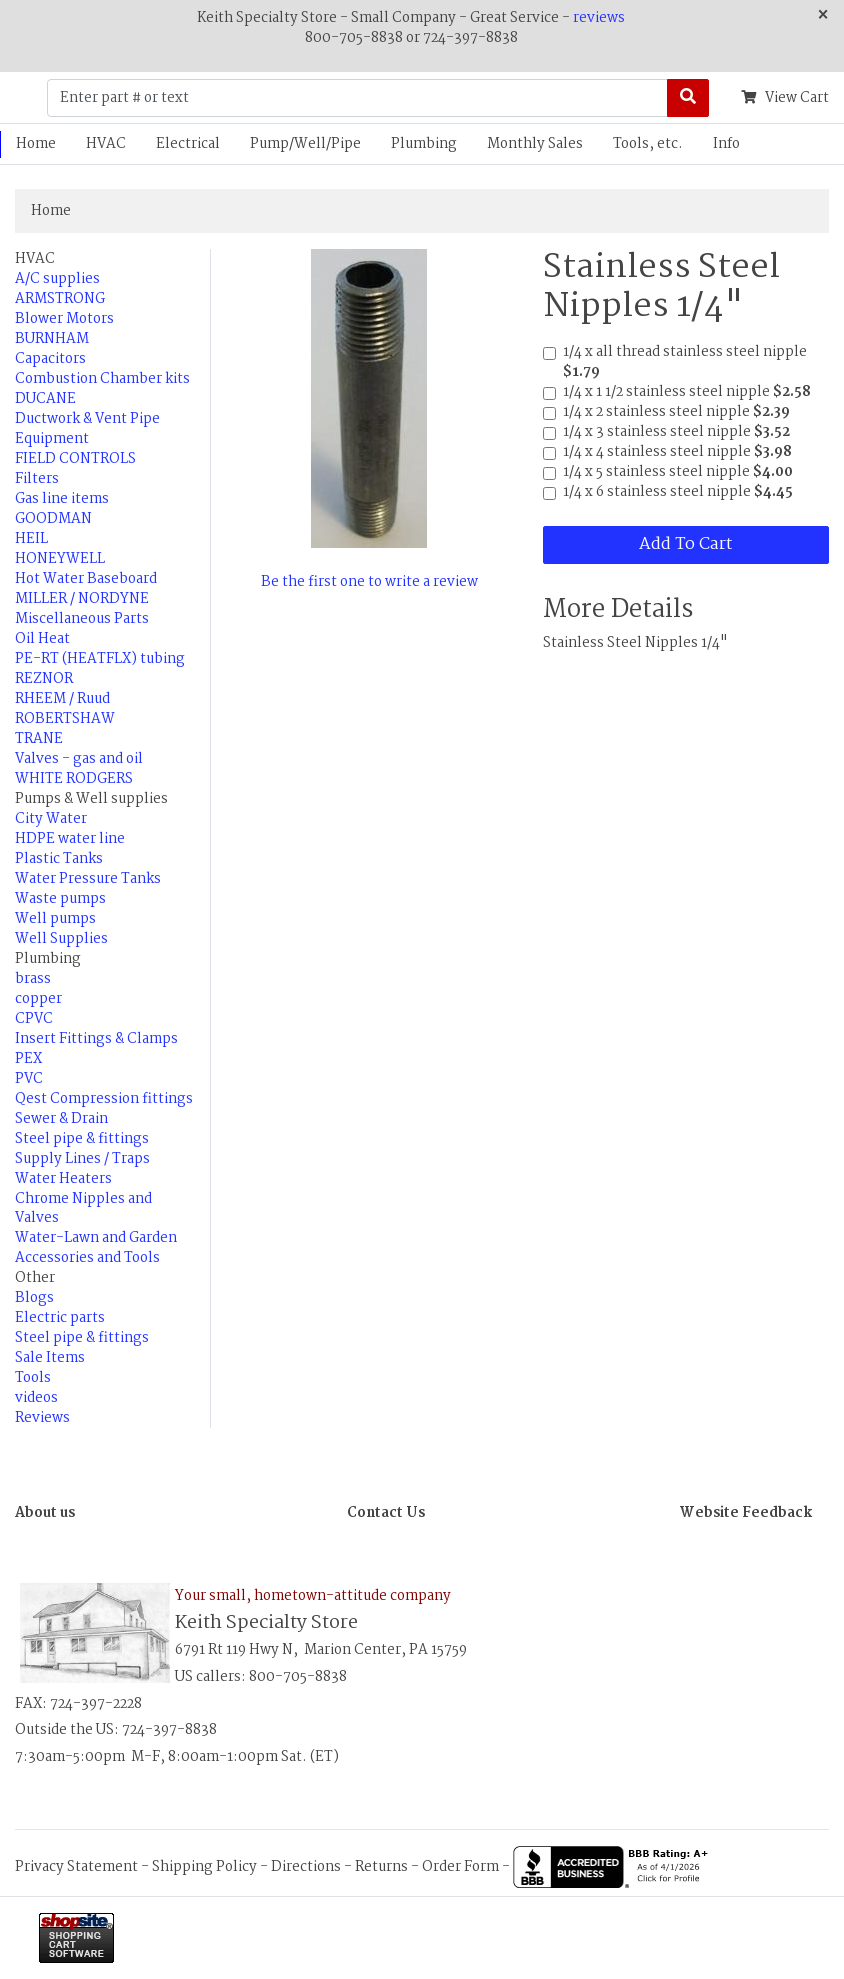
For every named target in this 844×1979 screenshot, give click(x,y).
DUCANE (45, 399)
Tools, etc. (648, 144)
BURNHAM (52, 339)
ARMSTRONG (60, 299)
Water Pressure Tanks (88, 879)
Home (51, 211)
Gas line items (62, 499)
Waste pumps (60, 899)
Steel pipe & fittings (82, 1139)
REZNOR (44, 679)
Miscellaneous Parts (82, 619)
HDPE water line (70, 839)
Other (35, 1278)
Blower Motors (64, 319)
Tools (33, 1378)
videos (36, 1398)
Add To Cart (685, 544)
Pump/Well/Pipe (305, 144)
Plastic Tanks (59, 859)
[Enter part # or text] (357, 98)
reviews (599, 18)
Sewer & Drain (61, 1119)
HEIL (31, 539)
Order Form (460, 1867)
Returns (381, 1867)
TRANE (39, 739)
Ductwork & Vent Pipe (87, 419)
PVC (29, 1079)
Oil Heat (42, 639)
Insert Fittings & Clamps (96, 1039)
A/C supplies (57, 279)
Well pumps (55, 919)
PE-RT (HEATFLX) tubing (100, 659)
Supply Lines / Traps (82, 1159)
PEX (28, 1059)
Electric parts (60, 1318)
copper (38, 999)
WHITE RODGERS (74, 779)
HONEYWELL (60, 559)
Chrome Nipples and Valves (83, 1209)
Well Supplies (61, 939)
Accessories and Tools (87, 1258)
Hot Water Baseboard (86, 579)
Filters (37, 479)
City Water (51, 819)
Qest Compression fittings (104, 1099)
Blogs (34, 1298)
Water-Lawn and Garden (96, 1238)
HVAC (106, 144)
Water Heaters (63, 1179)
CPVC (34, 1019)
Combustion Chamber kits (102, 379)
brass (33, 979)
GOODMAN (53, 519)
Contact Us (386, 1513)
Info (726, 144)
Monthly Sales (535, 144)
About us (45, 1513)
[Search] (688, 98)
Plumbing (424, 144)
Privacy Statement (76, 1867)
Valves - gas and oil (79, 759)
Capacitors (50, 359)
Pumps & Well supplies (91, 799)
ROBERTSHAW (65, 719)
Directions (306, 1867)
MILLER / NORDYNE (82, 599)
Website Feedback (746, 1513)
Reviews (42, 1418)
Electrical (188, 144)
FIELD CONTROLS (75, 459)
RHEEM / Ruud (62, 699)
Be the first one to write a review (369, 582)
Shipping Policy (204, 1867)
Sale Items (50, 1358)
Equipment (52, 439)
